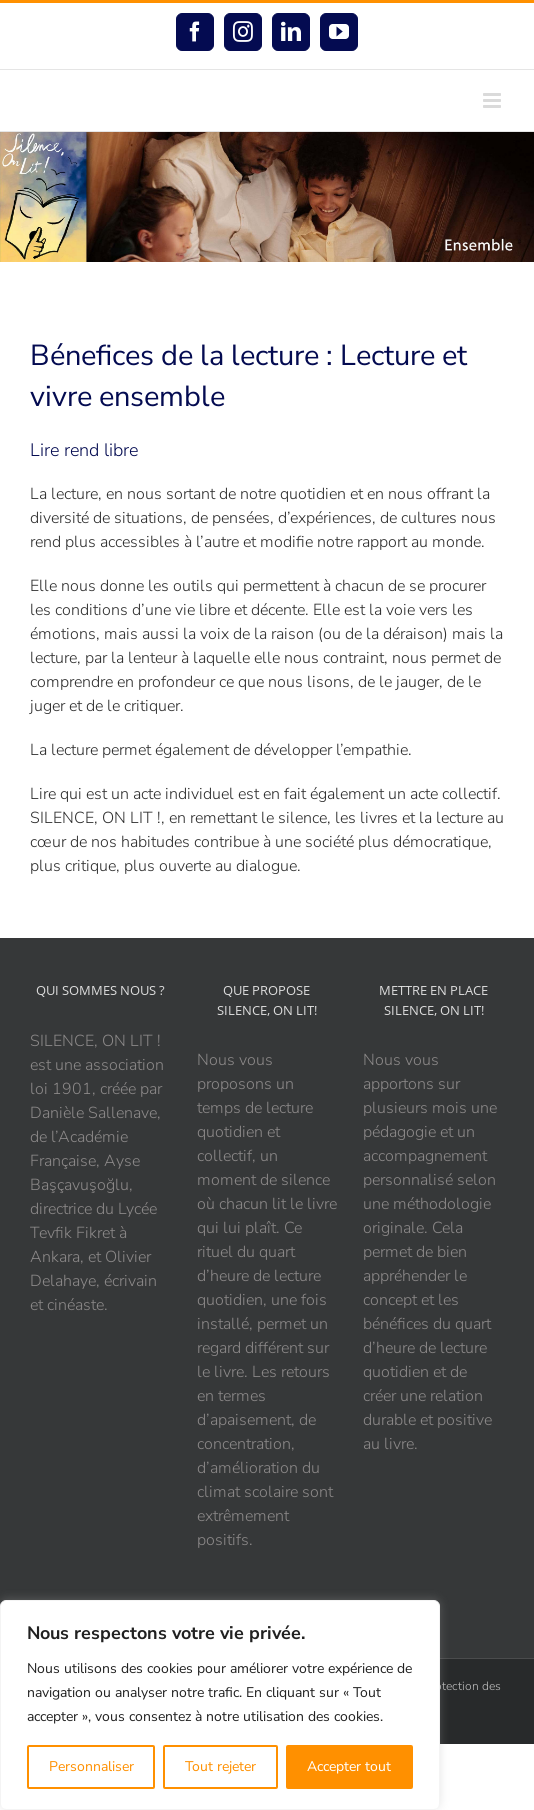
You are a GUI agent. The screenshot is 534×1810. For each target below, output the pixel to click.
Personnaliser (91, 1766)
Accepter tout (349, 1766)
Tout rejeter (220, 1766)
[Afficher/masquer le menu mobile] (493, 100)
